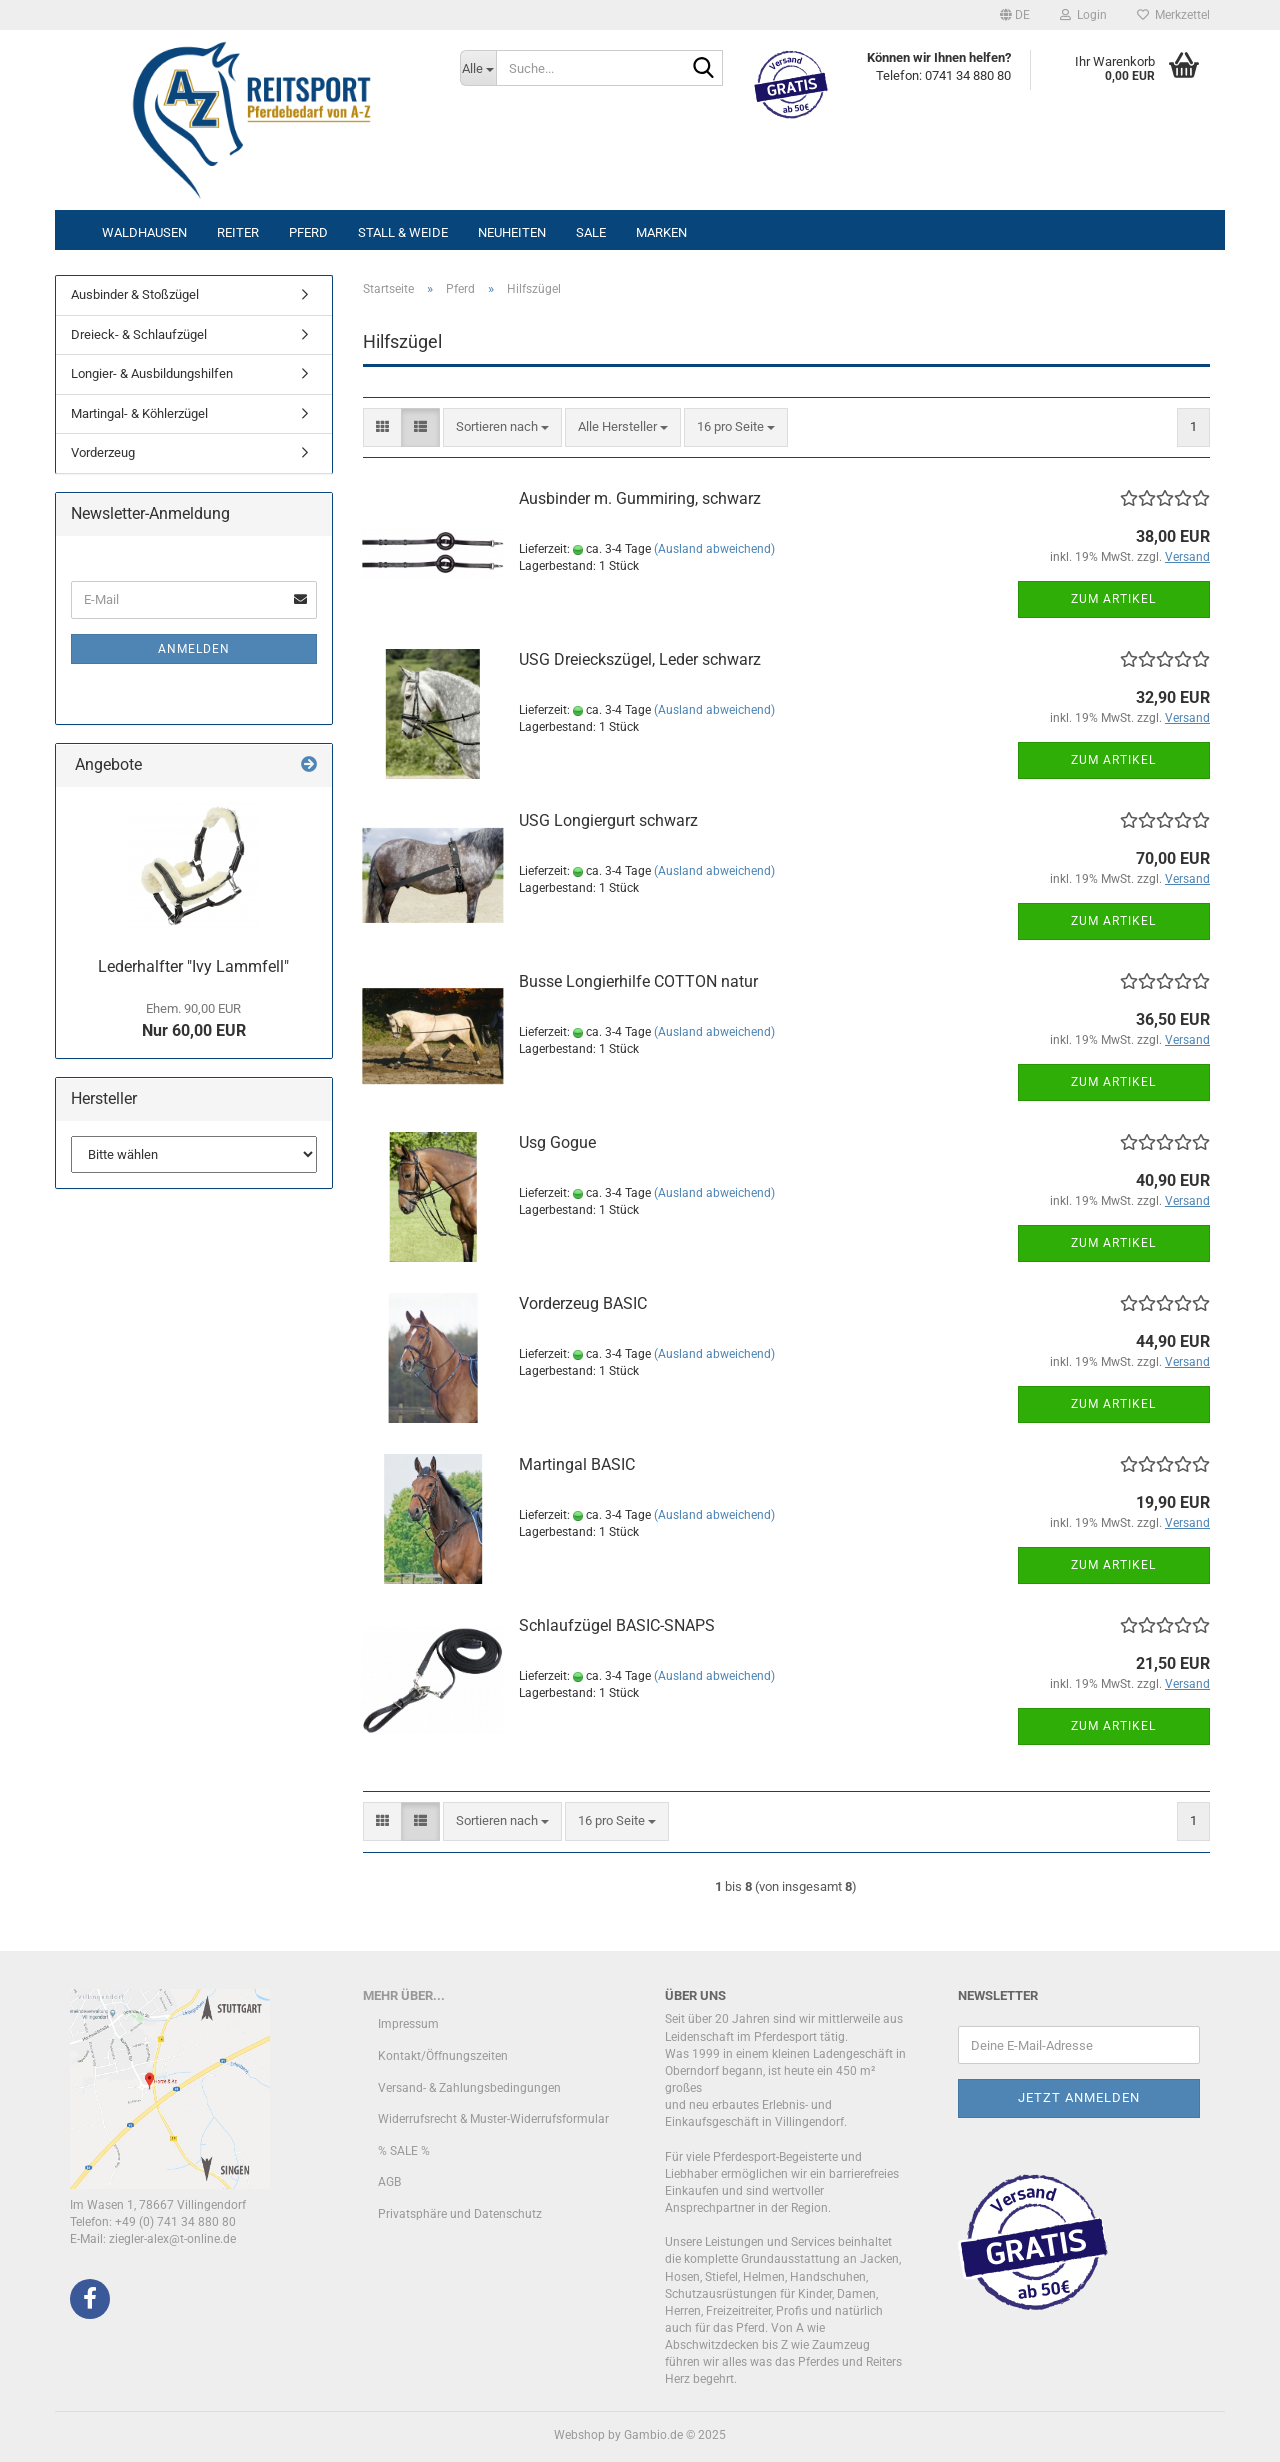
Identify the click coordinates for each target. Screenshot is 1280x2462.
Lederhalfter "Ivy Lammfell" (193, 966)
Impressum (408, 2024)
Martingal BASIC (577, 1464)
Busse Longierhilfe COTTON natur (638, 981)
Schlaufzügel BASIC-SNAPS (617, 1625)
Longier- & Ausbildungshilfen (152, 373)
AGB (389, 2182)
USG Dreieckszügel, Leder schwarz (640, 659)
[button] (1015, 15)
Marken (661, 232)
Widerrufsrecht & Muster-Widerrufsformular (493, 2119)
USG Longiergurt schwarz (608, 820)
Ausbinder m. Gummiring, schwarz (640, 498)
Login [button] (1083, 15)
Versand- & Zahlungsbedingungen (469, 2088)
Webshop (579, 2435)
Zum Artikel (1113, 599)
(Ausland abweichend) (714, 549)
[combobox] (502, 427)
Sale (591, 232)
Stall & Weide (403, 232)
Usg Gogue (557, 1142)
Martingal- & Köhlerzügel (139, 413)
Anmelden (194, 649)
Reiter (238, 232)
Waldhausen (144, 232)
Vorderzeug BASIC (583, 1303)
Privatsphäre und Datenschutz (460, 2214)
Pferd (308, 232)
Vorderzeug (103, 452)
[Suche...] (478, 68)
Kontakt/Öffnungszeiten (443, 2056)
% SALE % (404, 2151)
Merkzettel (1173, 15)
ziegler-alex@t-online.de (172, 2239)
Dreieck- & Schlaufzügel (139, 334)
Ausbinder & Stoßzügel (135, 294)
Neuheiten (512, 232)
